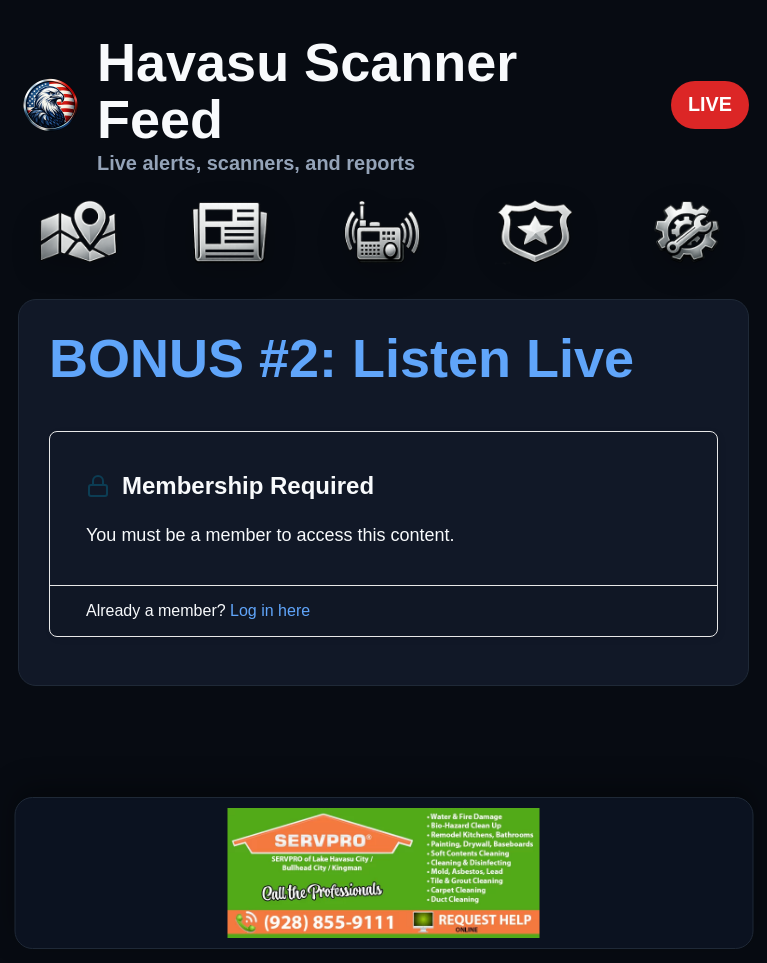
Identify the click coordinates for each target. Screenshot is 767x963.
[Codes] (536, 233)
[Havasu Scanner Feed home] (335, 104)
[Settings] (688, 233)
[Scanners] (384, 233)
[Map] (79, 233)
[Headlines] (231, 233)
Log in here (270, 610)
